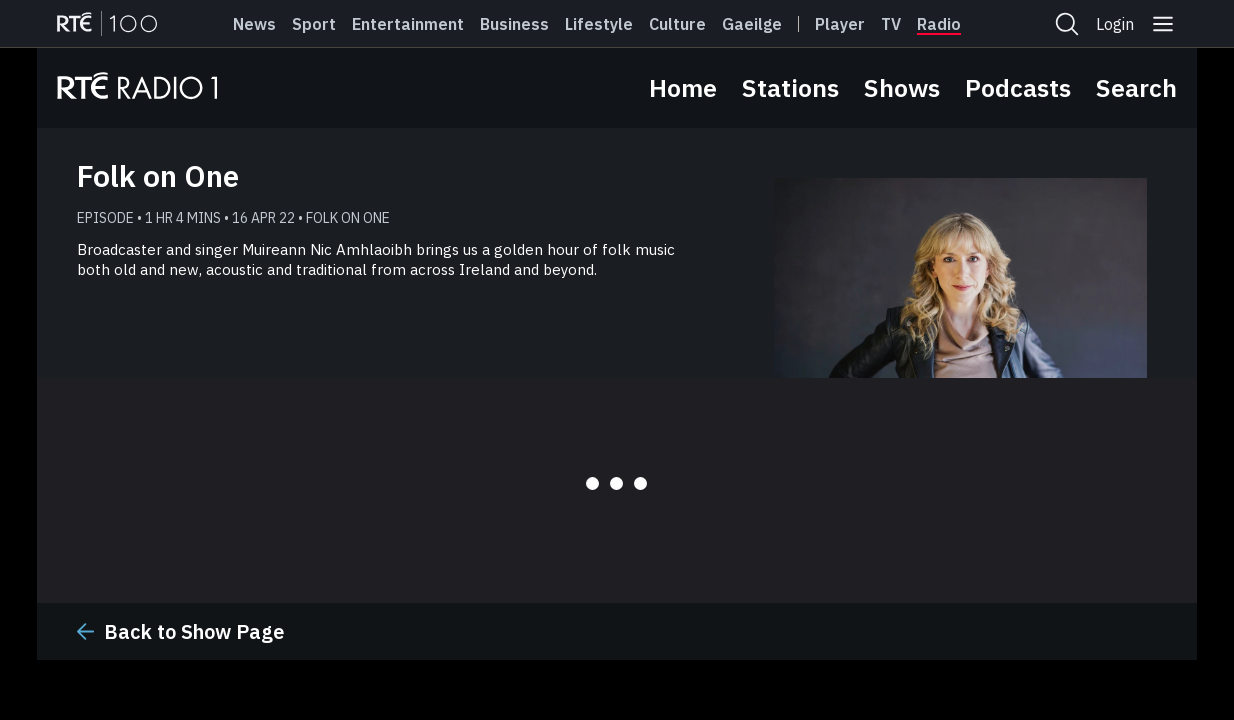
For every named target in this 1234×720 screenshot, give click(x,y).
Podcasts (1018, 87)
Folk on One (158, 175)
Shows (902, 87)
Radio (939, 24)
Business (514, 24)
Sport (314, 24)
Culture (677, 24)
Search (1136, 87)
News (254, 24)
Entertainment (408, 24)
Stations (790, 87)
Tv (891, 24)
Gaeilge (752, 24)
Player (840, 24)
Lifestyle (599, 24)
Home (683, 87)
